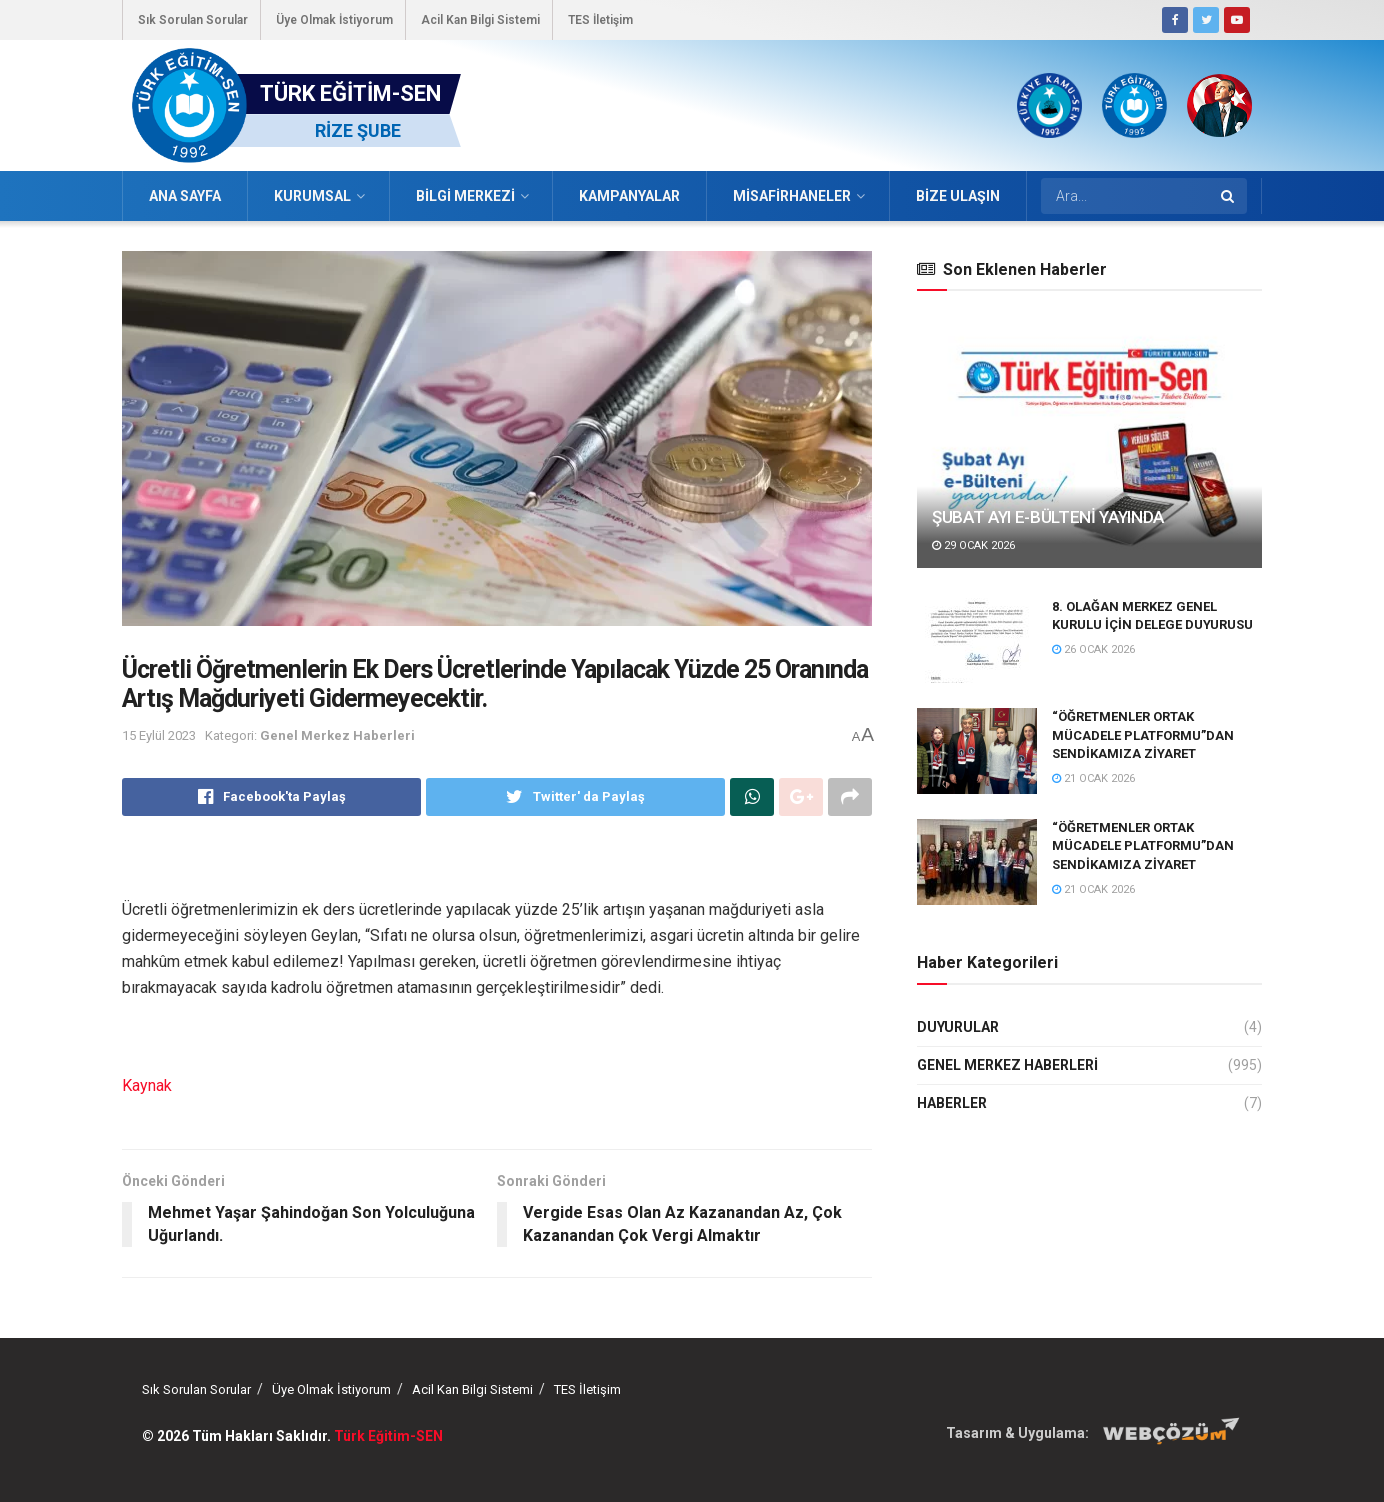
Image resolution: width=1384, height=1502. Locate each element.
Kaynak (147, 1085)
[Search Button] (1229, 196)
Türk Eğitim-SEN (388, 1436)
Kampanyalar (629, 196)
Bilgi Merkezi (465, 196)
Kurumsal (312, 196)
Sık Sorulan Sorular (193, 20)
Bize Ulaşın (958, 196)
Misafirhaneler (792, 196)
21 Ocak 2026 (1093, 778)
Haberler (952, 1103)
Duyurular (958, 1027)
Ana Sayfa (185, 196)
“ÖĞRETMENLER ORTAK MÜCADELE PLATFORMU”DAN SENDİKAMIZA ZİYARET (1143, 734)
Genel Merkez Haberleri (337, 735)
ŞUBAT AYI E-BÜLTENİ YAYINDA (1048, 517)
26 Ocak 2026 (1093, 649)
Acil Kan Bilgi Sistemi (480, 20)
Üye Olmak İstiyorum (334, 20)
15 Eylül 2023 (159, 735)
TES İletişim (600, 20)
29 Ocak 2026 (973, 545)
